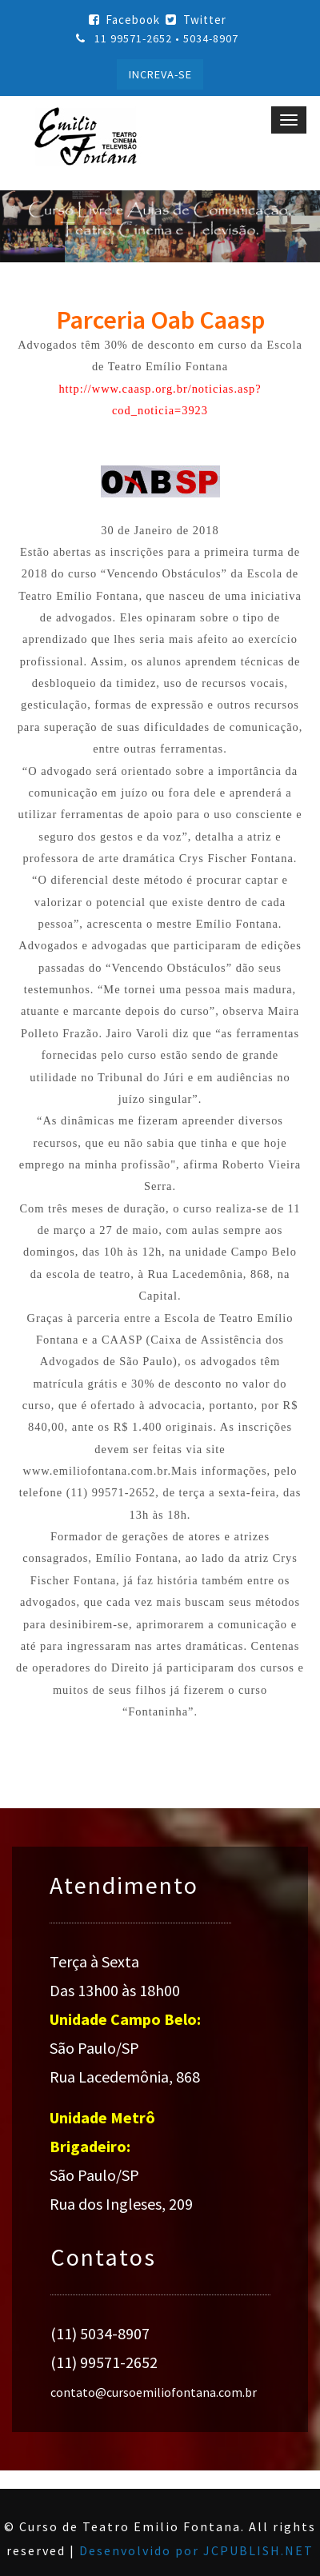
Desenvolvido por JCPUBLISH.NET (196, 2550)
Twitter (196, 19)
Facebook (125, 19)
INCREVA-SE (160, 74)
